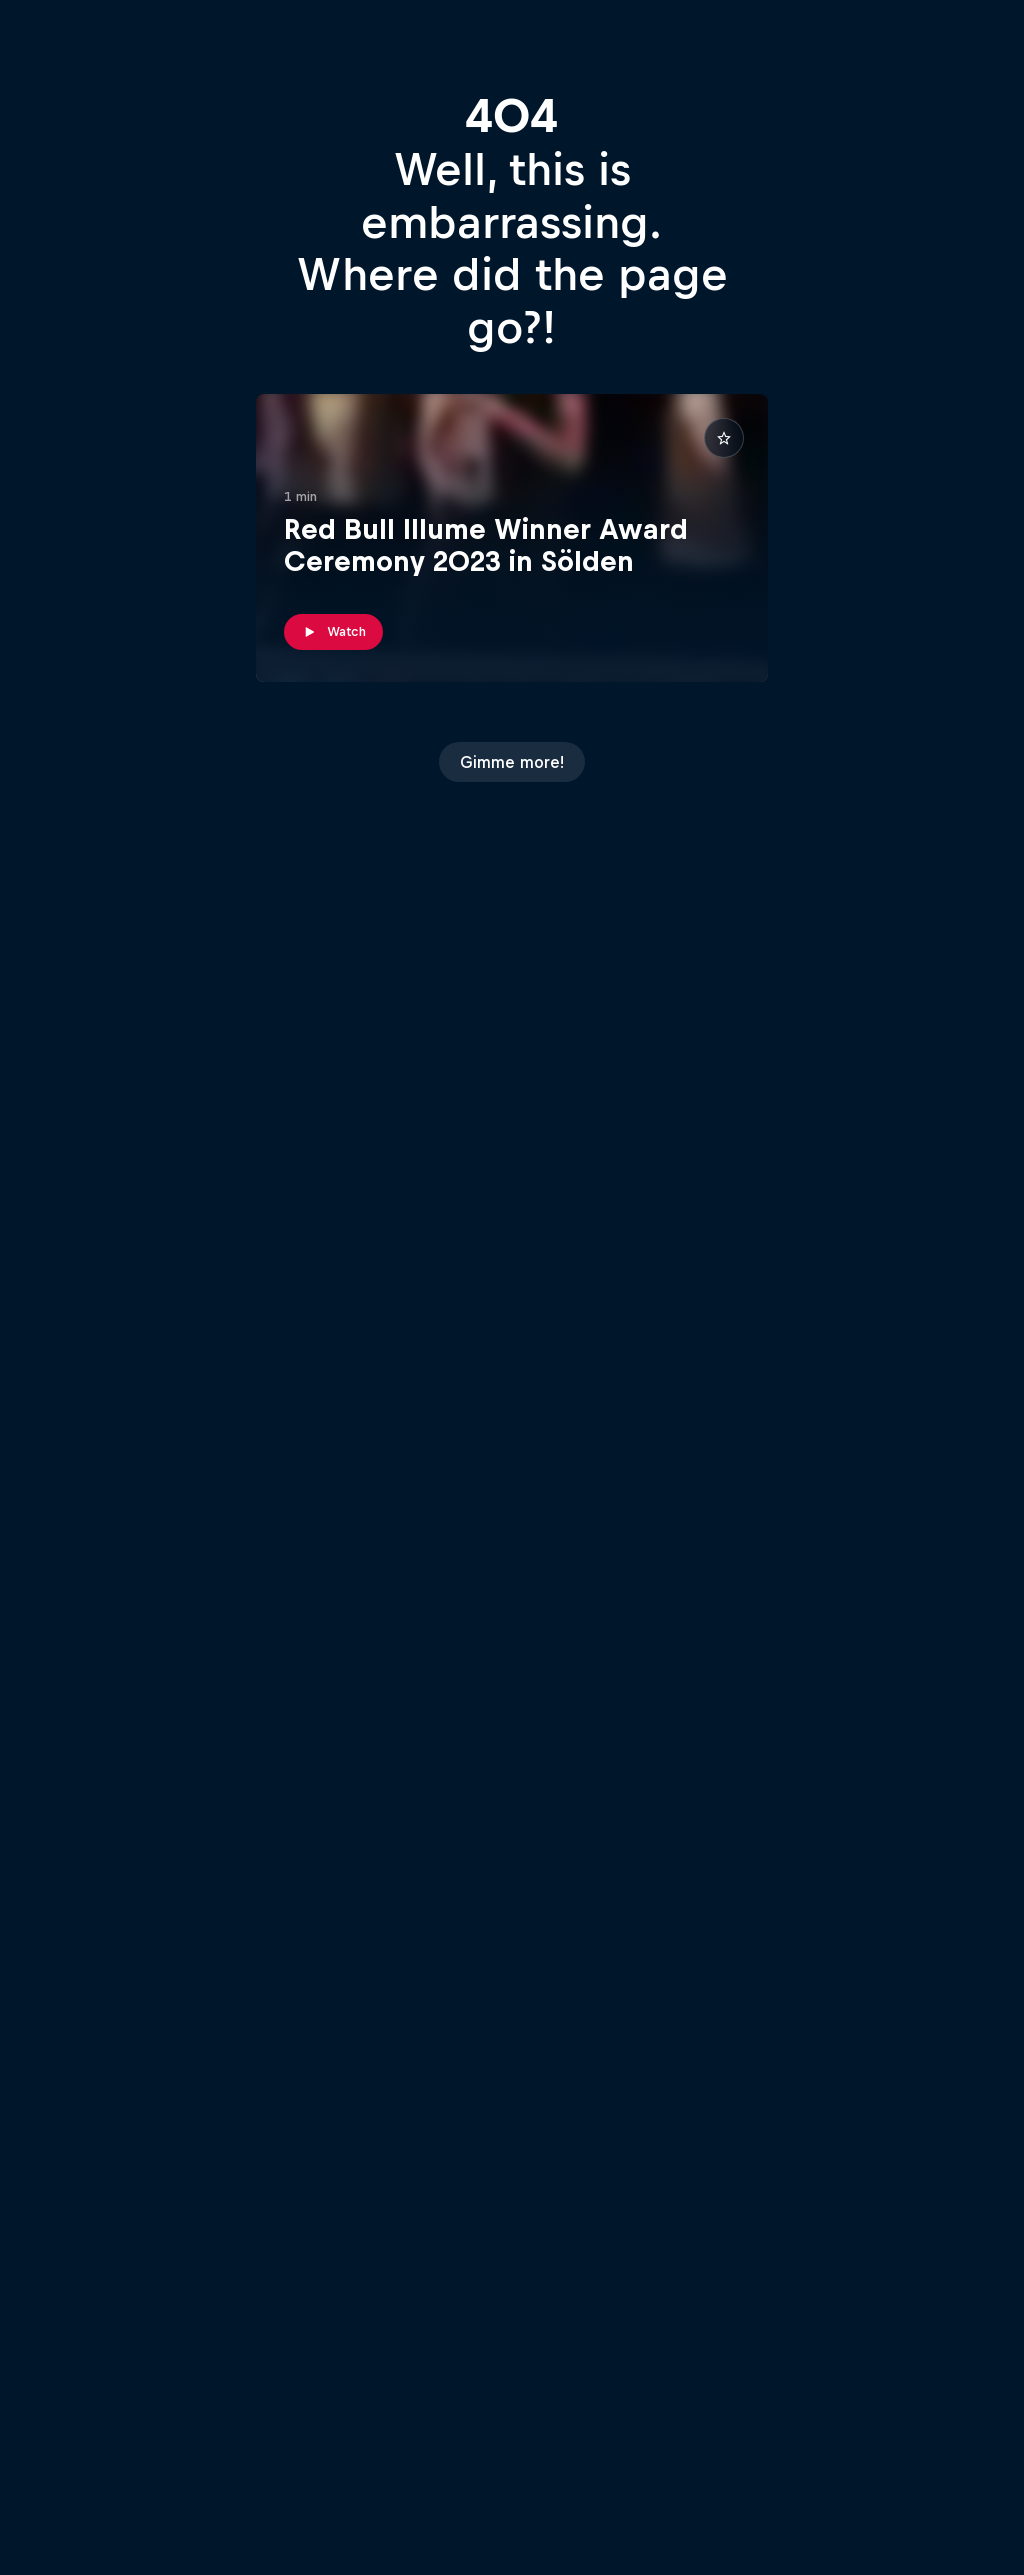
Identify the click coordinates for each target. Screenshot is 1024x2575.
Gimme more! (512, 762)
